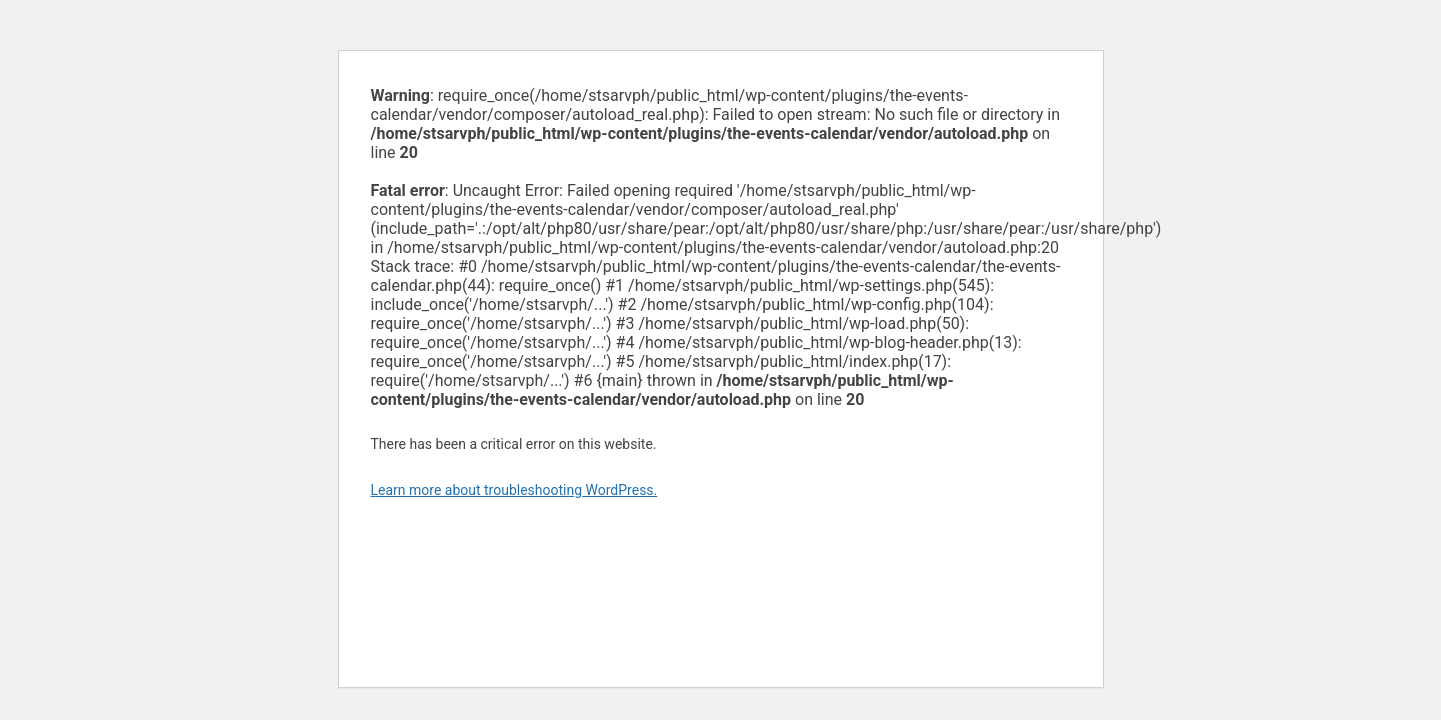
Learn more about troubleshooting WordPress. (514, 490)
